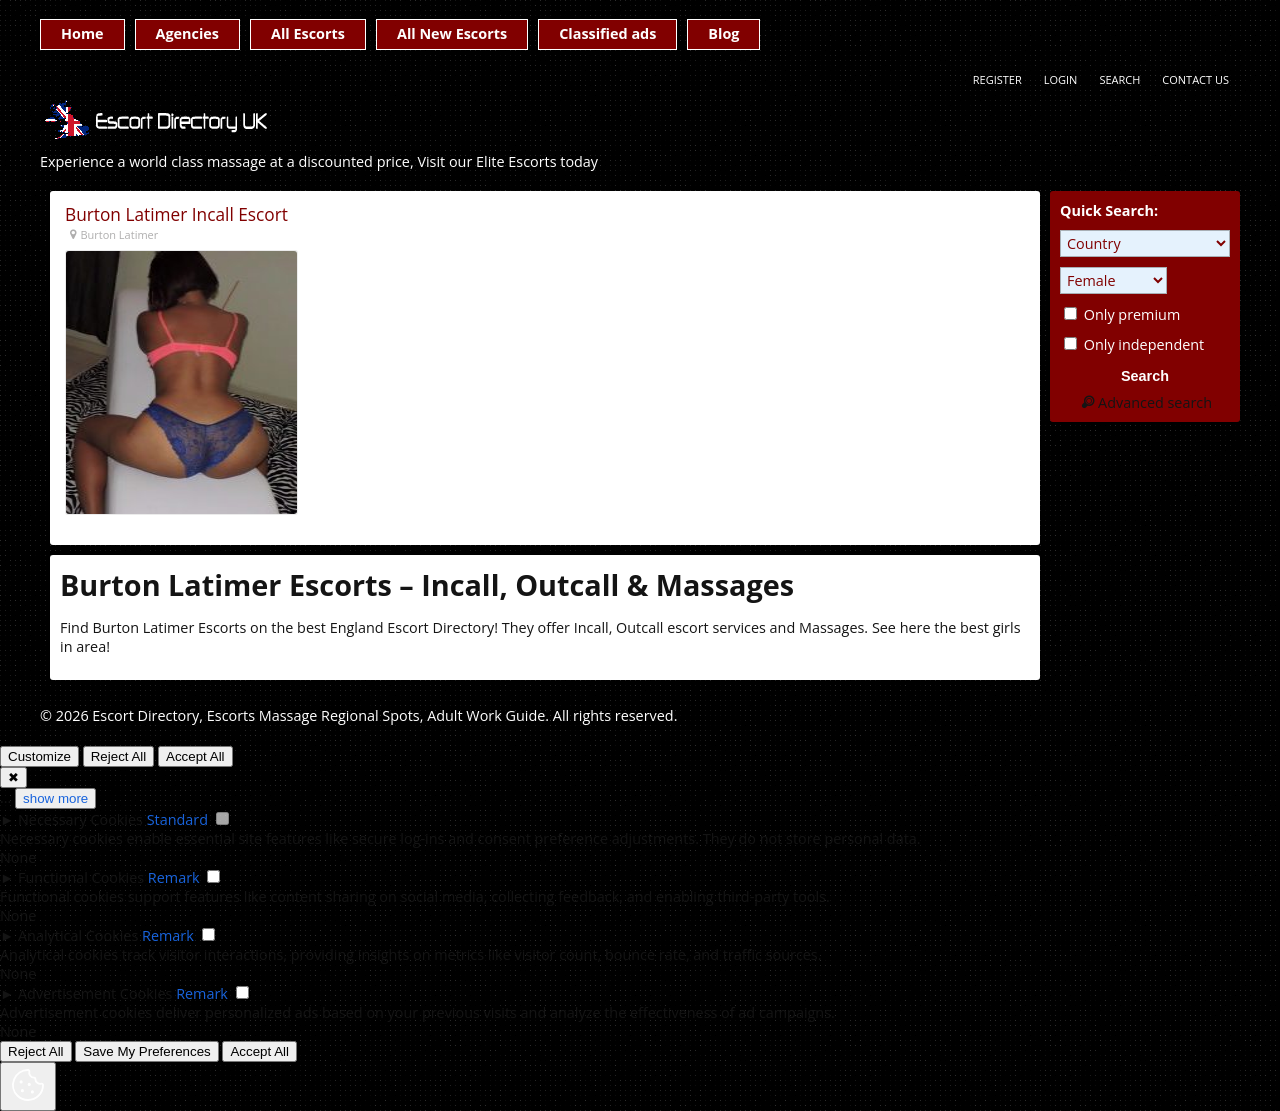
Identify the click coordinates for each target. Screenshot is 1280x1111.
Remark (174, 877)
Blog (723, 33)
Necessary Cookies (80, 819)
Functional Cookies (81, 877)
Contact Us (1195, 79)
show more (55, 798)
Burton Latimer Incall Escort (176, 214)
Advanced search (1145, 402)
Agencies (187, 33)
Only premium (1122, 314)
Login (1061, 79)
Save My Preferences (146, 1051)
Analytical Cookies (78, 935)
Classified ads (607, 33)
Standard (177, 819)
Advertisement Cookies (95, 993)
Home (82, 33)
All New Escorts (452, 33)
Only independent (1134, 344)
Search (1119, 79)
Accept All (195, 756)
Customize (39, 756)
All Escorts (308, 33)
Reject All (119, 756)
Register (997, 79)
